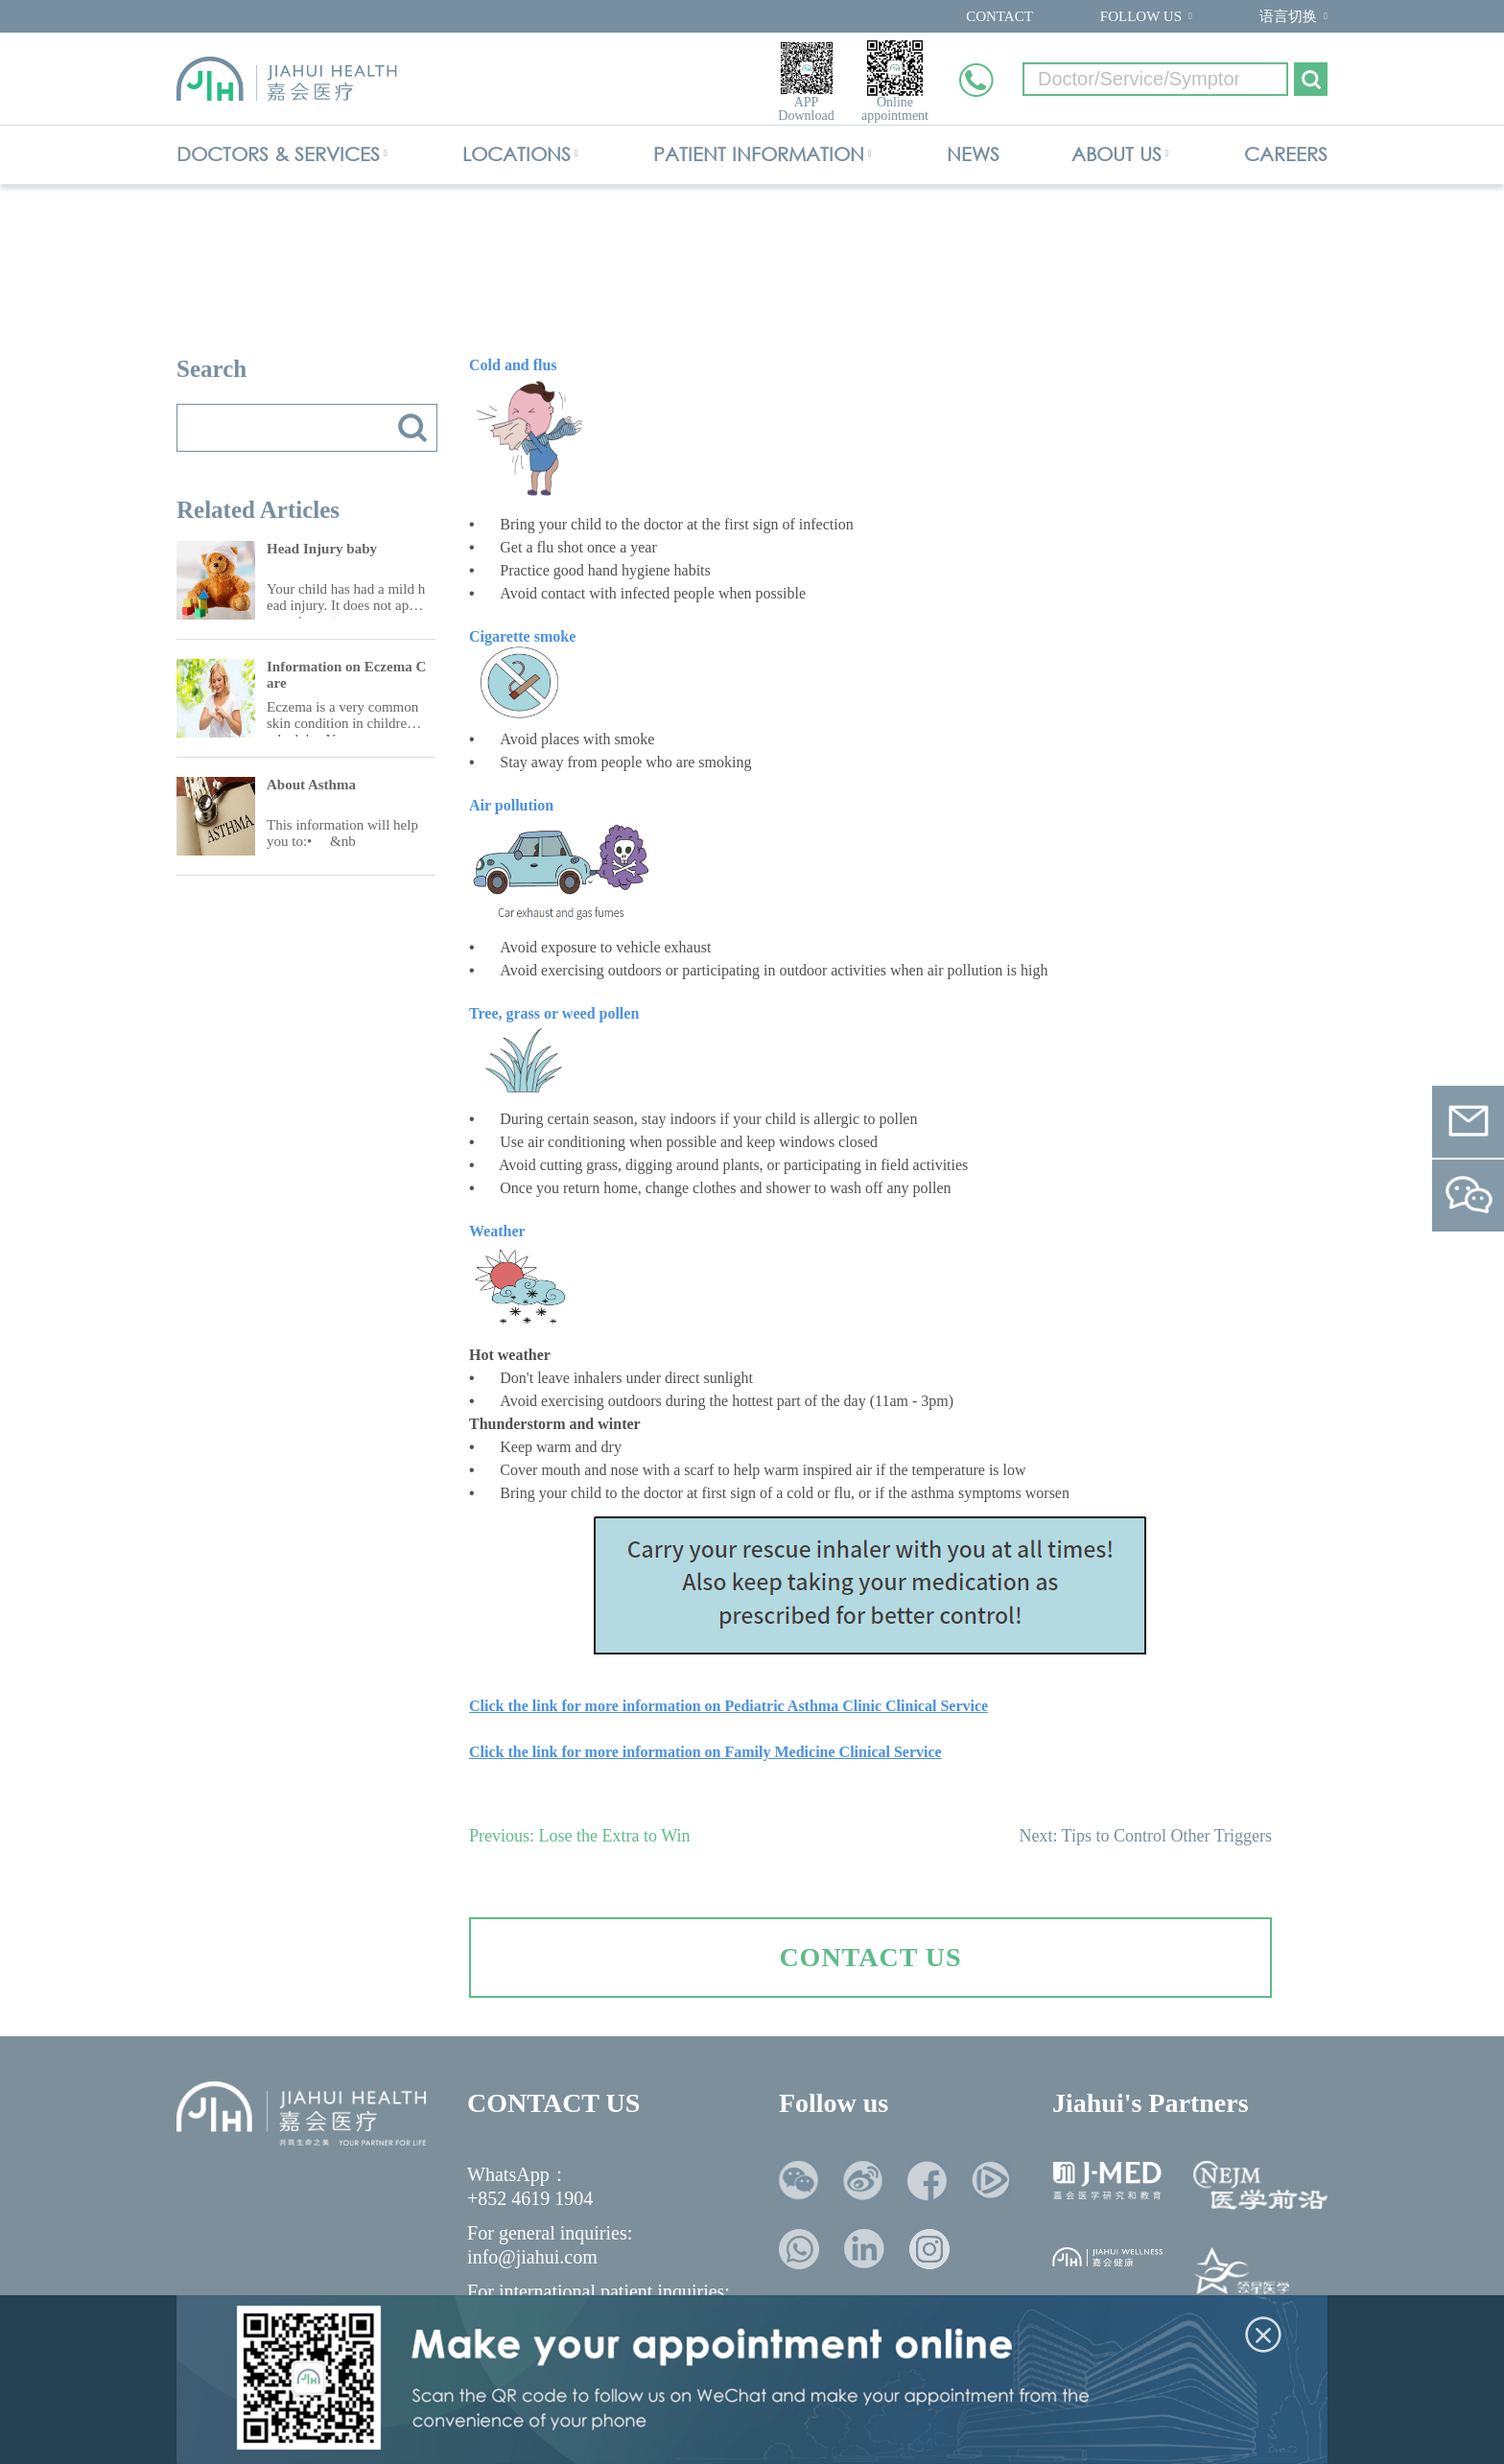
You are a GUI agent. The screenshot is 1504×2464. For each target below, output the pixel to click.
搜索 (412, 427)
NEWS (973, 154)
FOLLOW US (1141, 16)
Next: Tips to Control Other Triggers (1145, 1835)
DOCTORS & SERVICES (278, 154)
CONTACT (999, 16)
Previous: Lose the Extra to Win (579, 1835)
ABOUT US (1116, 154)
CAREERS (1286, 154)
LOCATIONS (516, 154)
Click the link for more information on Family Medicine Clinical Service (705, 1752)
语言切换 (1288, 16)
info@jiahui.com (532, 2256)
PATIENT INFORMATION (758, 154)
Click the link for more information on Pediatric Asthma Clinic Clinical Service (728, 1706)
